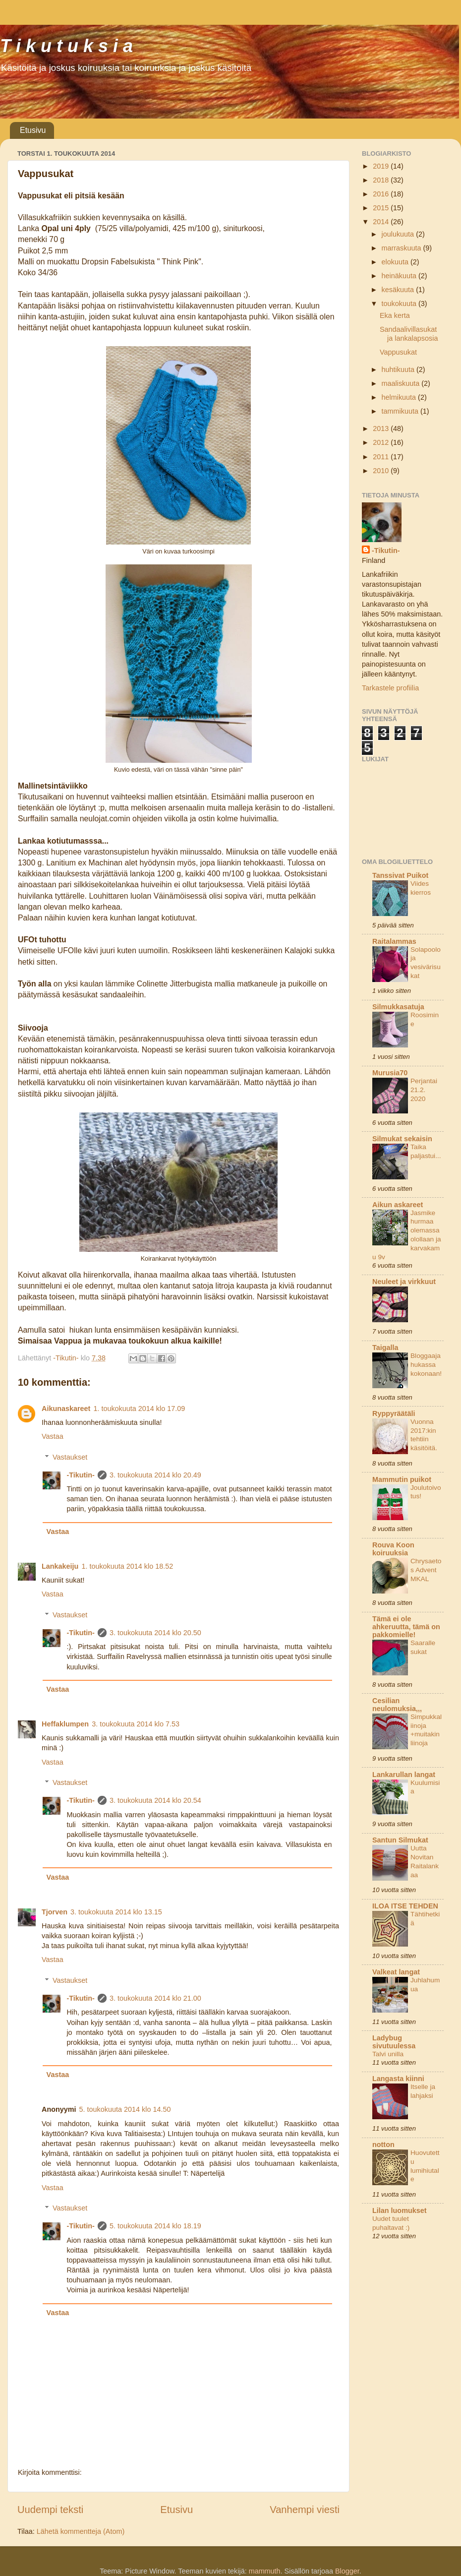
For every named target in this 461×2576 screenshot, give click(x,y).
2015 (382, 208)
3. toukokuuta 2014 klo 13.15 (116, 1912)
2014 (382, 222)
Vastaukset (70, 1457)
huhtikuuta (399, 369)
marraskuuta (402, 248)
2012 (382, 442)
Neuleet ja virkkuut (404, 1282)
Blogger (347, 2571)
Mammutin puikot (401, 1479)
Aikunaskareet (66, 1408)
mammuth (265, 2571)
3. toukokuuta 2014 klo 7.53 (135, 1724)
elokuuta (396, 262)
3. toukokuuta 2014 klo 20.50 (155, 1633)
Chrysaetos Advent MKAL (425, 1570)
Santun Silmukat (400, 1840)
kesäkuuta (399, 290)
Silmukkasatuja (398, 1007)
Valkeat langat (396, 1972)
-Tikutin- (80, 1475)
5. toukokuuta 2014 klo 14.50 (125, 2109)
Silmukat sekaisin (402, 1139)
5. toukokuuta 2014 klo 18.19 (155, 2226)
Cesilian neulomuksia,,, (397, 1705)
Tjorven (54, 1912)
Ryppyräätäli (393, 1413)
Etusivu (33, 130)
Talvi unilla (387, 2054)
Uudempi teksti (50, 2509)
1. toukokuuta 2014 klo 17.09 (139, 1408)
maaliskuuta (402, 383)
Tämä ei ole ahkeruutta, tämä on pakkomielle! (406, 1627)
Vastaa (52, 1436)
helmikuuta (400, 397)
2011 (382, 457)
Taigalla (385, 1347)
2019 (382, 166)
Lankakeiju (60, 1566)
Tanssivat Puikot (400, 875)
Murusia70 (389, 1073)
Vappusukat (398, 352)
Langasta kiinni (398, 2079)
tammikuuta (401, 411)
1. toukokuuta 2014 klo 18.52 (127, 1566)
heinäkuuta (400, 276)
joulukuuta (399, 234)
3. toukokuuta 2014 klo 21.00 (155, 1998)
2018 (382, 180)
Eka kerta (395, 315)
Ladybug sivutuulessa (393, 2042)
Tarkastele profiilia (390, 688)
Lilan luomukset (399, 2210)
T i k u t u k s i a (66, 46)
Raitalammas (394, 941)
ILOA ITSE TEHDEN (405, 1906)
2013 (382, 428)
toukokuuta (400, 303)
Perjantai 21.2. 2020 (423, 1090)
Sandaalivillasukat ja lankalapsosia (409, 333)
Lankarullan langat (403, 1775)
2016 (382, 194)
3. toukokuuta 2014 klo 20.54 (155, 1800)
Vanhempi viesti (305, 2509)
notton (383, 2144)
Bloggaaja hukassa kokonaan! (426, 1364)
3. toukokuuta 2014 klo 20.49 (155, 1475)
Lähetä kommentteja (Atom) (81, 2531)
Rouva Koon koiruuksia (393, 1549)
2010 (382, 471)
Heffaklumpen (65, 1724)
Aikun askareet (397, 1205)
